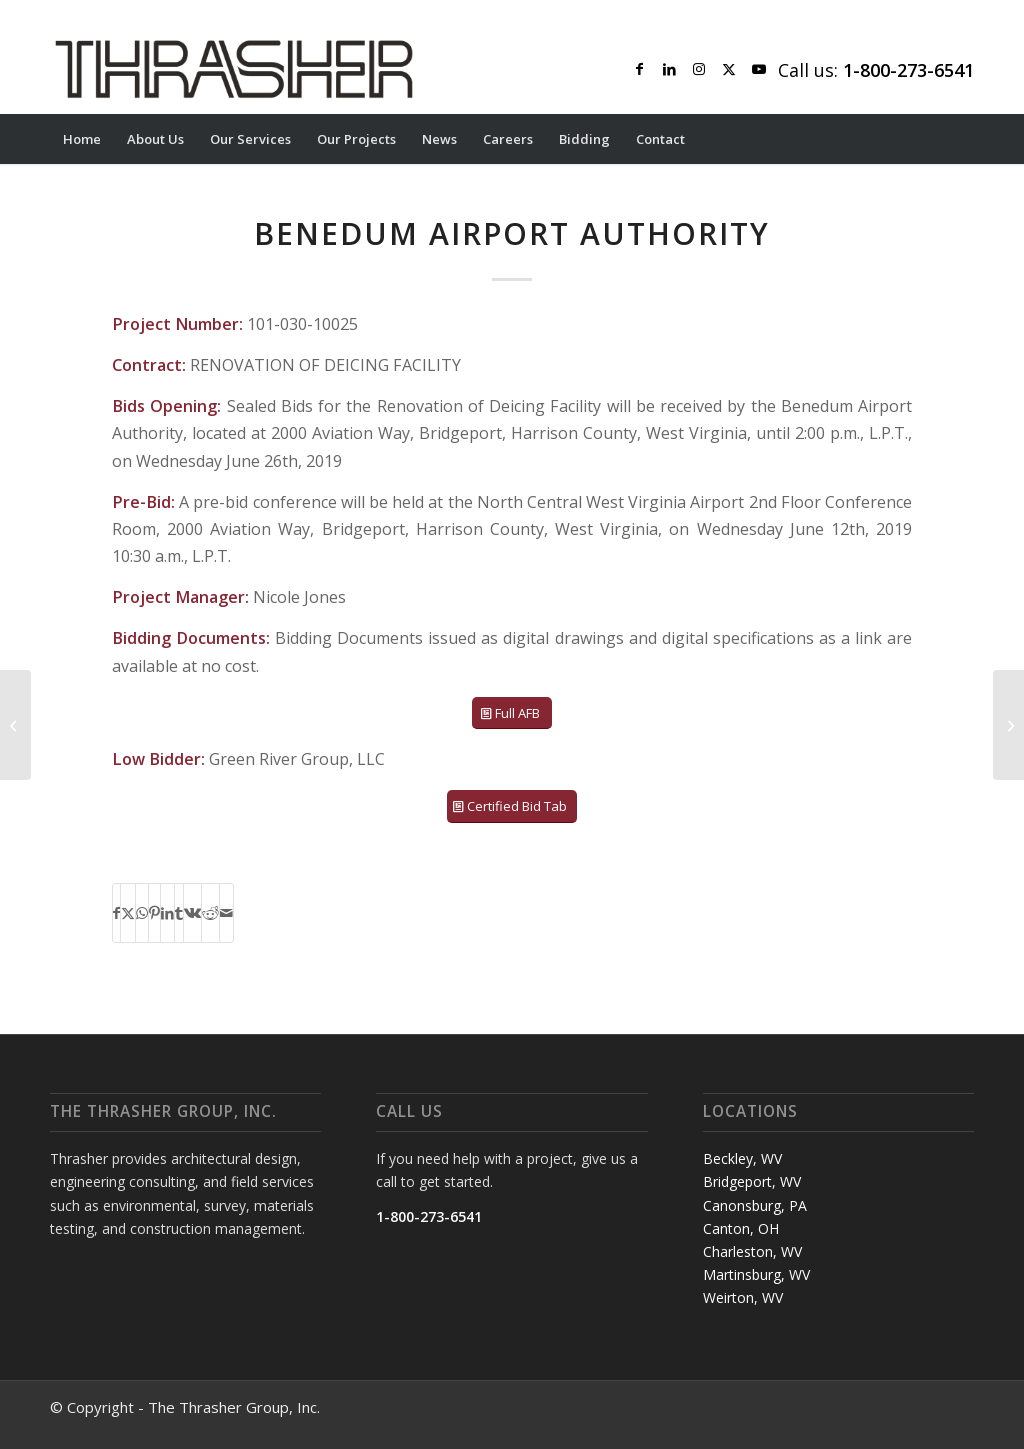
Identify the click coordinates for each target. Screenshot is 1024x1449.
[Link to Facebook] (639, 69)
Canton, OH (741, 1228)
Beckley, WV (742, 1158)
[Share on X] (128, 913)
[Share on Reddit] (210, 913)
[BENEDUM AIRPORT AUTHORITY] (1008, 725)
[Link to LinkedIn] (669, 69)
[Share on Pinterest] (154, 913)
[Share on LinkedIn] (167, 913)
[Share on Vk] (192, 913)
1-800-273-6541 (429, 1216)
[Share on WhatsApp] (142, 913)
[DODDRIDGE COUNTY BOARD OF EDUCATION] (15, 725)
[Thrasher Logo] (234, 69)
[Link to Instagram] (699, 69)
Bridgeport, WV (752, 1181)
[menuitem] (82, 139)
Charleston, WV (752, 1251)
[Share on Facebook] (116, 913)
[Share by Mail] (226, 913)
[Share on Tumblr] (179, 913)
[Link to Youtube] (759, 69)
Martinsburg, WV (756, 1274)
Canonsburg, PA (755, 1205)
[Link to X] (729, 69)
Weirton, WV (743, 1297)
